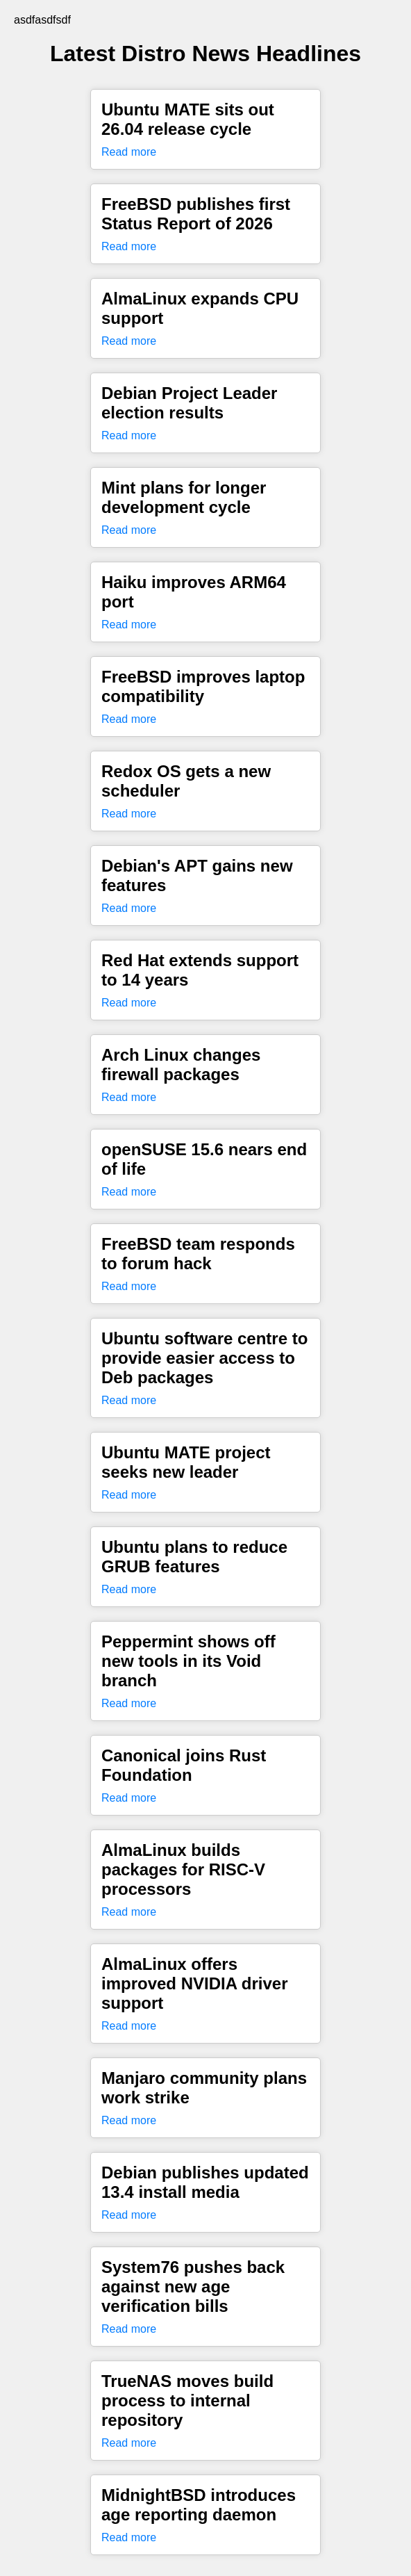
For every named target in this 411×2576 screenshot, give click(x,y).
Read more (128, 152)
